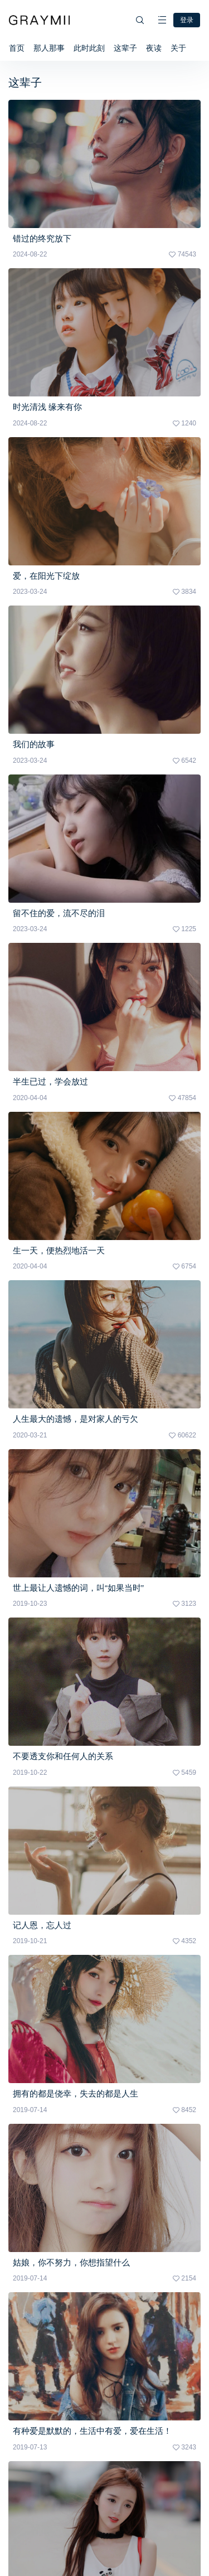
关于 (178, 47)
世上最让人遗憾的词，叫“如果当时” (78, 1587)
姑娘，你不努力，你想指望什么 (71, 2262)
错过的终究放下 (42, 238)
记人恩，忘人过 (42, 1925)
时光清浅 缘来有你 (47, 406)
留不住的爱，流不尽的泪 (59, 913)
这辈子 (125, 47)
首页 (17, 47)
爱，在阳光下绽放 (46, 575)
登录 (186, 20)
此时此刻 (89, 47)
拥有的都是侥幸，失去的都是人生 (75, 2093)
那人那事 (49, 47)
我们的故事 (34, 744)
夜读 (154, 47)
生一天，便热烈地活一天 (59, 1250)
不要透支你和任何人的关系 (63, 1756)
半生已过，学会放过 (50, 1081)
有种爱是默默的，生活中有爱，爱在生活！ (92, 2430)
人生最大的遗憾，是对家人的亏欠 (75, 1418)
